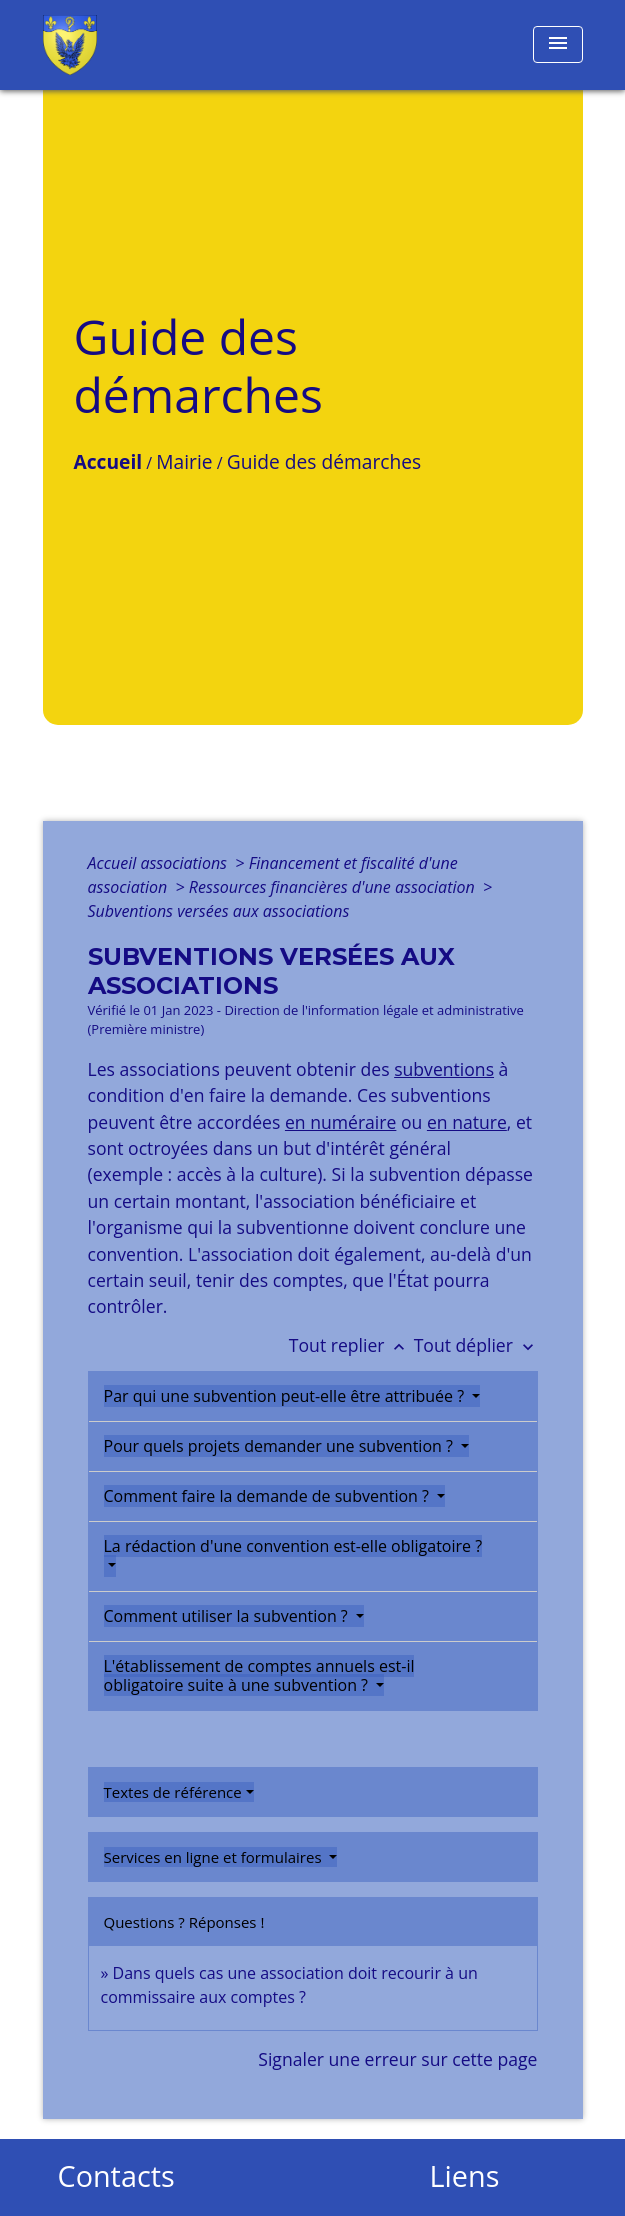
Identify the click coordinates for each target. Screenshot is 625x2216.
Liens (465, 2176)
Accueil (108, 461)
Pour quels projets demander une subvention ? (281, 1446)
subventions (444, 1069)
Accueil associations (160, 863)
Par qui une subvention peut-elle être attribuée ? (286, 1396)
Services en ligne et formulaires (215, 1857)
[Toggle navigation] (558, 44)
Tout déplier (476, 1345)
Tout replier (351, 1345)
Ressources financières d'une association (334, 887)
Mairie (184, 461)
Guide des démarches (324, 461)
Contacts (116, 2176)
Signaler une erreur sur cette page (397, 2059)
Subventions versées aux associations (219, 911)
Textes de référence (173, 1792)
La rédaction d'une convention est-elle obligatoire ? (293, 1546)
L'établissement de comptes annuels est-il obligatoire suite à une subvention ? (259, 1675)
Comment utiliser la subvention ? (228, 1616)
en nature (467, 1122)
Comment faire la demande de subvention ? (269, 1496)
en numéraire (340, 1122)
